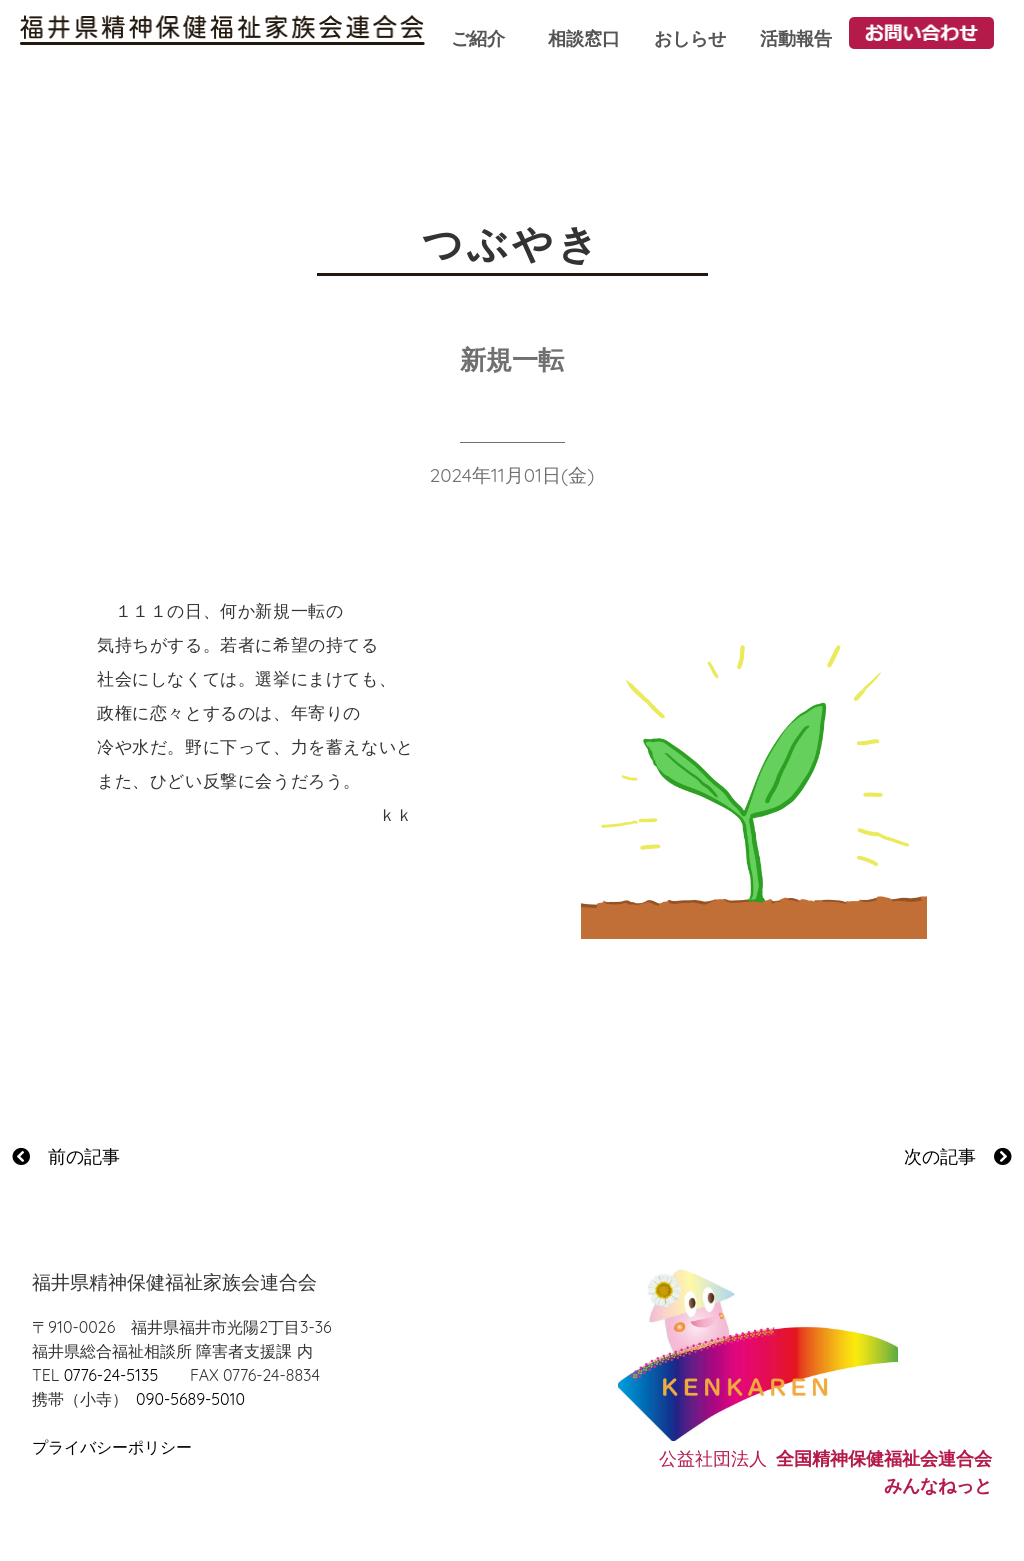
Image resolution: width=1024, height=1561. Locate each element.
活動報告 (796, 38)
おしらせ (690, 38)
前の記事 (66, 1156)
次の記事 (958, 1156)
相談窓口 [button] (584, 38)
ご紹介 (478, 38)
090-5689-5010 (190, 1399)
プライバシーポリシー (112, 1447)
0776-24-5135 (111, 1375)
